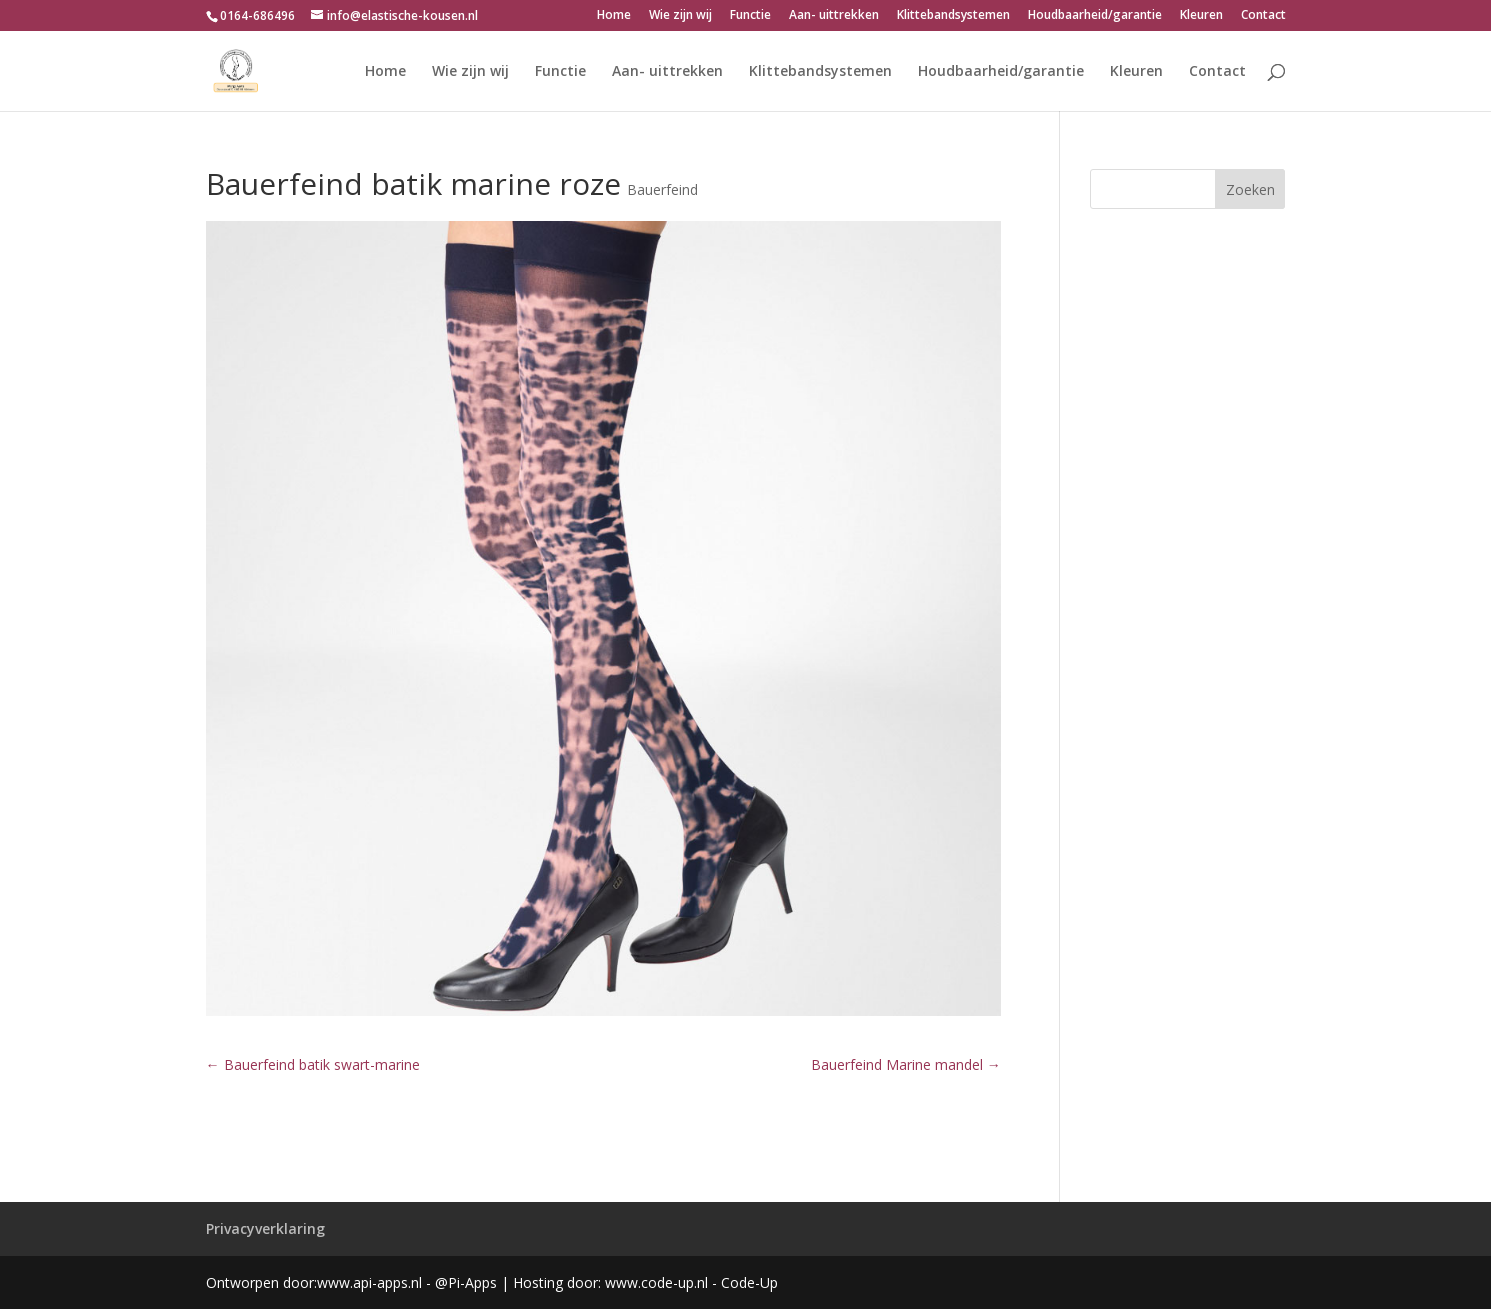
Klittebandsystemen (953, 16)
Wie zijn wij (680, 16)
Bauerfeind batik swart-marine (313, 1064)
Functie (750, 16)
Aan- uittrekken (834, 16)
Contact (1263, 16)
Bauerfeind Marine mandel (906, 1064)
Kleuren (1201, 16)
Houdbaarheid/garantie (1095, 16)
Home (614, 16)
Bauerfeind (662, 189)
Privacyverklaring (265, 1228)
